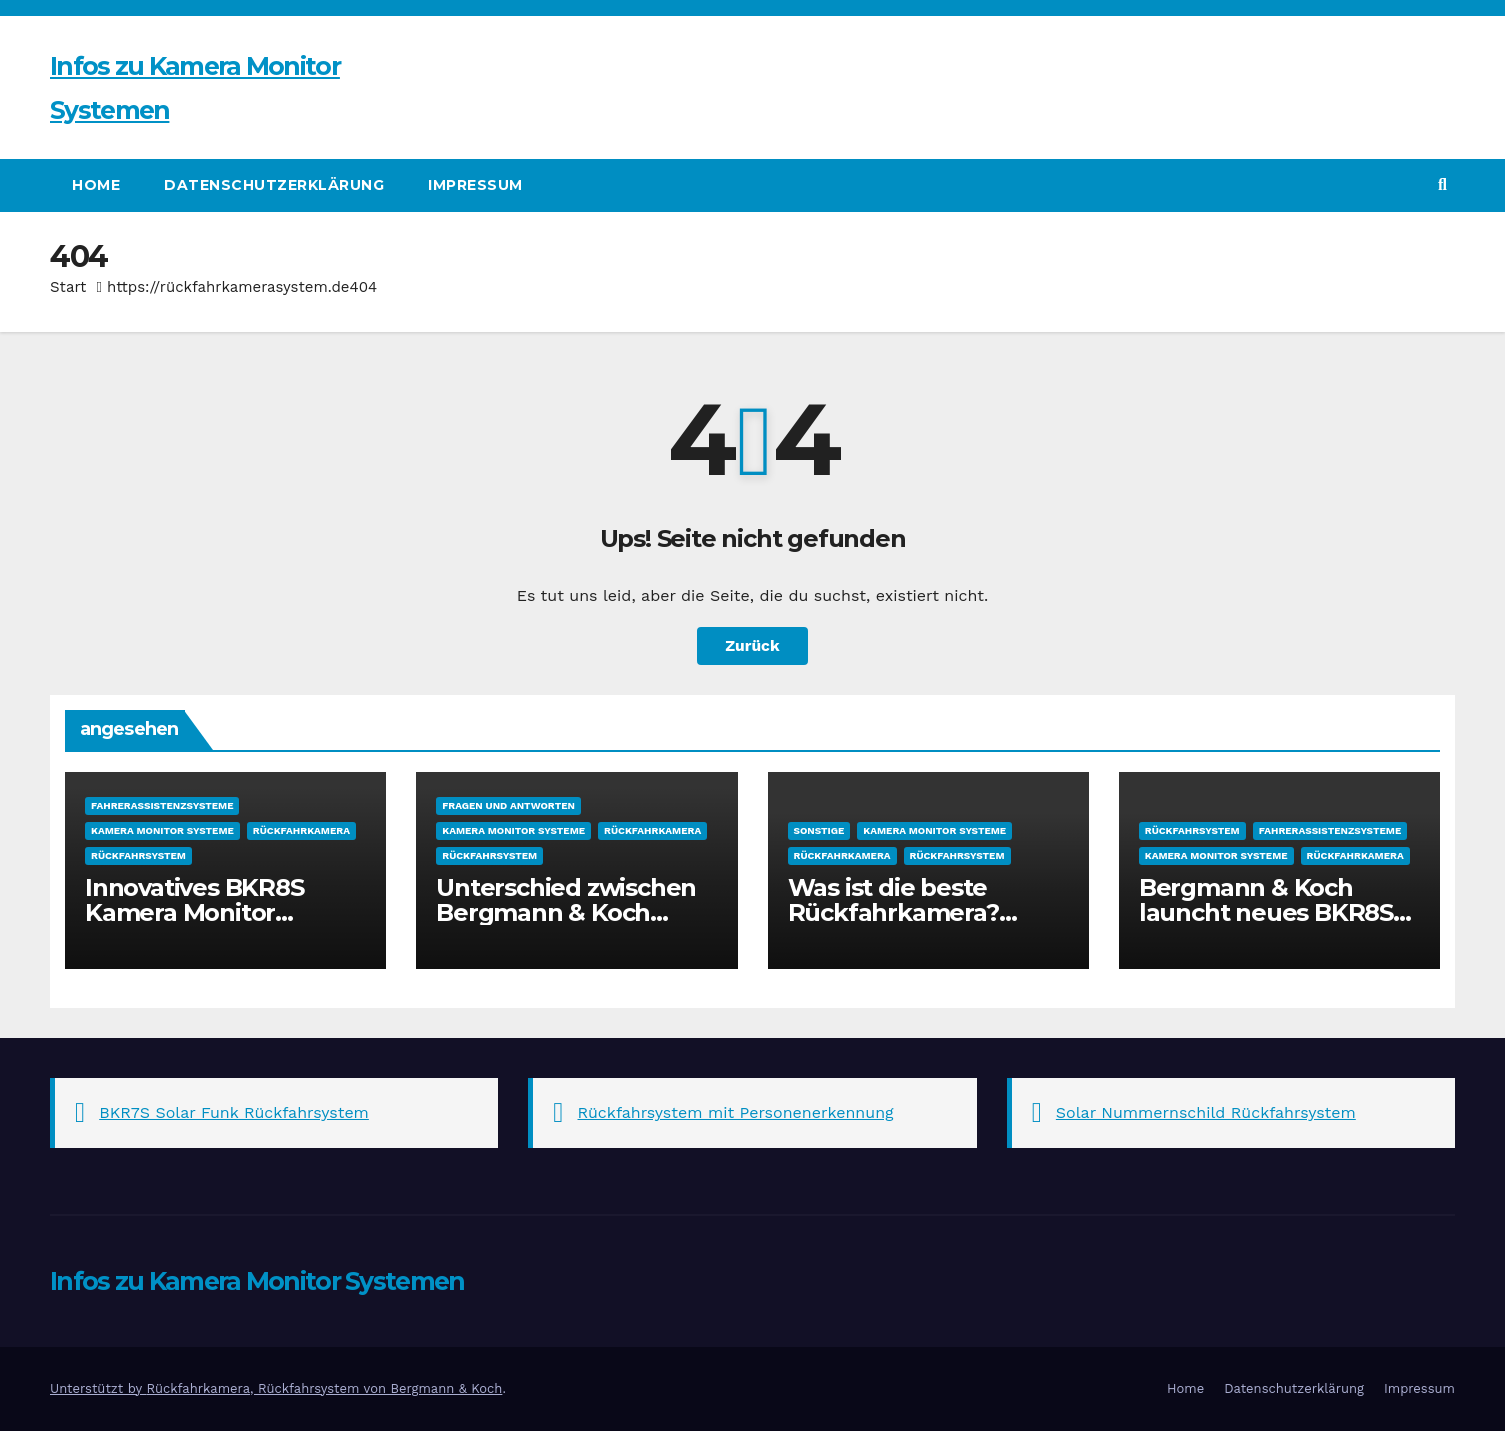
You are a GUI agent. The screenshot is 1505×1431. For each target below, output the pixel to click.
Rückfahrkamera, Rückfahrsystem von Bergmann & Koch (324, 1388)
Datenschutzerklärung (274, 185)
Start (68, 287)
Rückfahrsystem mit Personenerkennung (736, 1112)
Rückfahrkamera (301, 830)
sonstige (819, 830)
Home (96, 185)
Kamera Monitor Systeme (162, 830)
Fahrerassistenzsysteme (162, 805)
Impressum (475, 185)
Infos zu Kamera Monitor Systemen (257, 1281)
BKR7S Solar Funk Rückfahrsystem (234, 1112)
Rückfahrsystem (138, 855)
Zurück (753, 645)
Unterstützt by (98, 1388)
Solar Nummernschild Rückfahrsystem (1206, 1112)
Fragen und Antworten (508, 805)
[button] (1442, 184)
